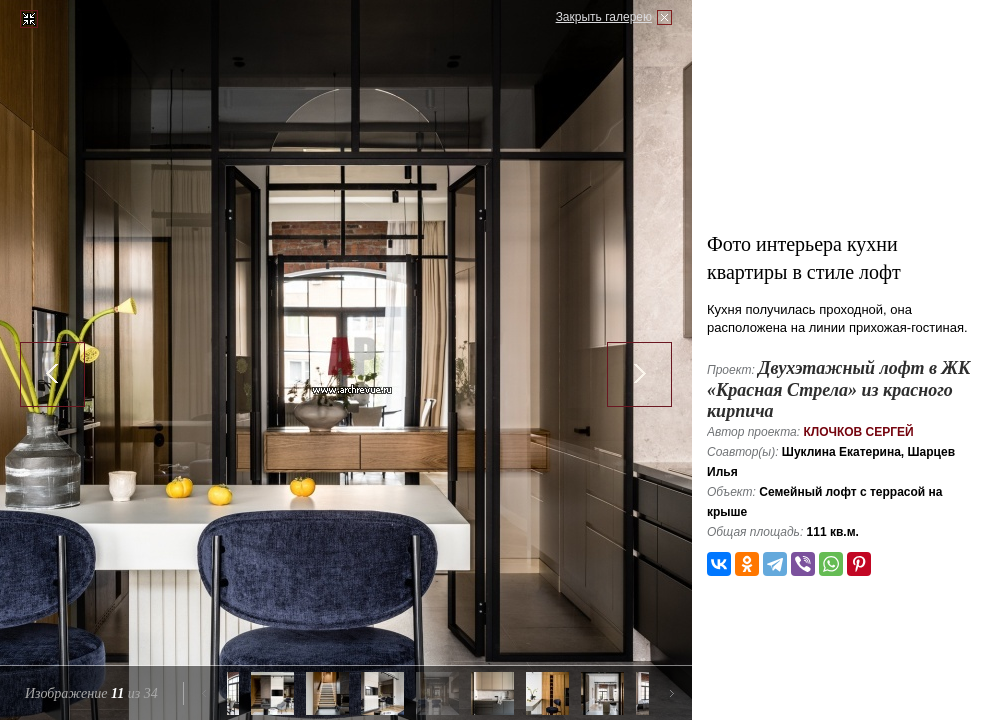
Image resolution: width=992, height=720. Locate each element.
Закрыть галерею (604, 17)
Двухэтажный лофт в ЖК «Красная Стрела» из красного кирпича (838, 389)
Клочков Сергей (858, 432)
